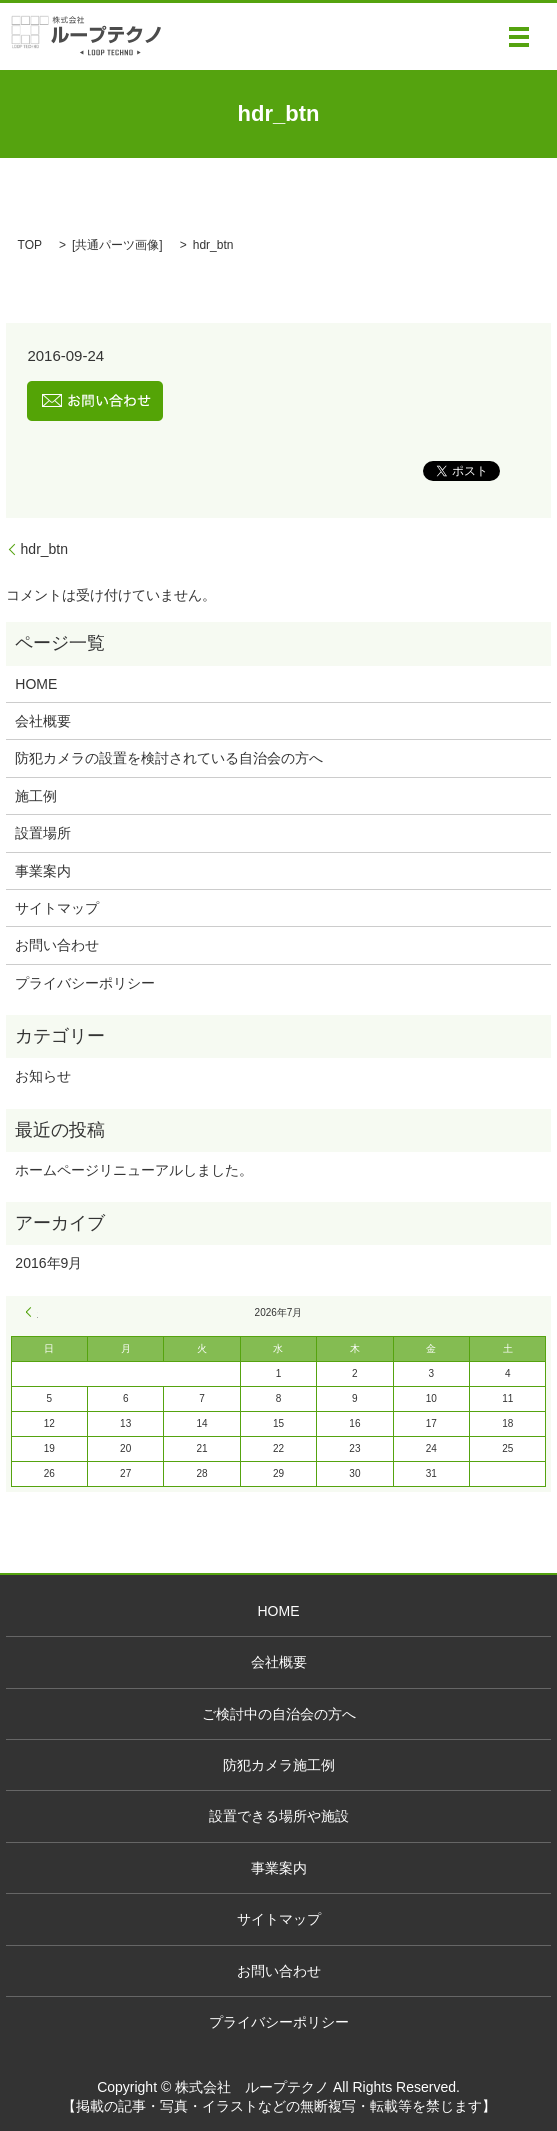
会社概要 (43, 721)
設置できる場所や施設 (279, 1816)
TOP (30, 245)
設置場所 (43, 833)
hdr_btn (44, 549)
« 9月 (32, 1312)
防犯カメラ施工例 (279, 1765)
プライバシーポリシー (85, 983)
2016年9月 (48, 1263)
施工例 (36, 796)
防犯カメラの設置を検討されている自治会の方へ (169, 758)
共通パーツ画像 (117, 245)
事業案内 (43, 871)
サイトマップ (57, 908)
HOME (36, 684)
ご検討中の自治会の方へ (279, 1714)
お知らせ (43, 1076)
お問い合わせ (57, 945)
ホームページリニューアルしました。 (134, 1170)
